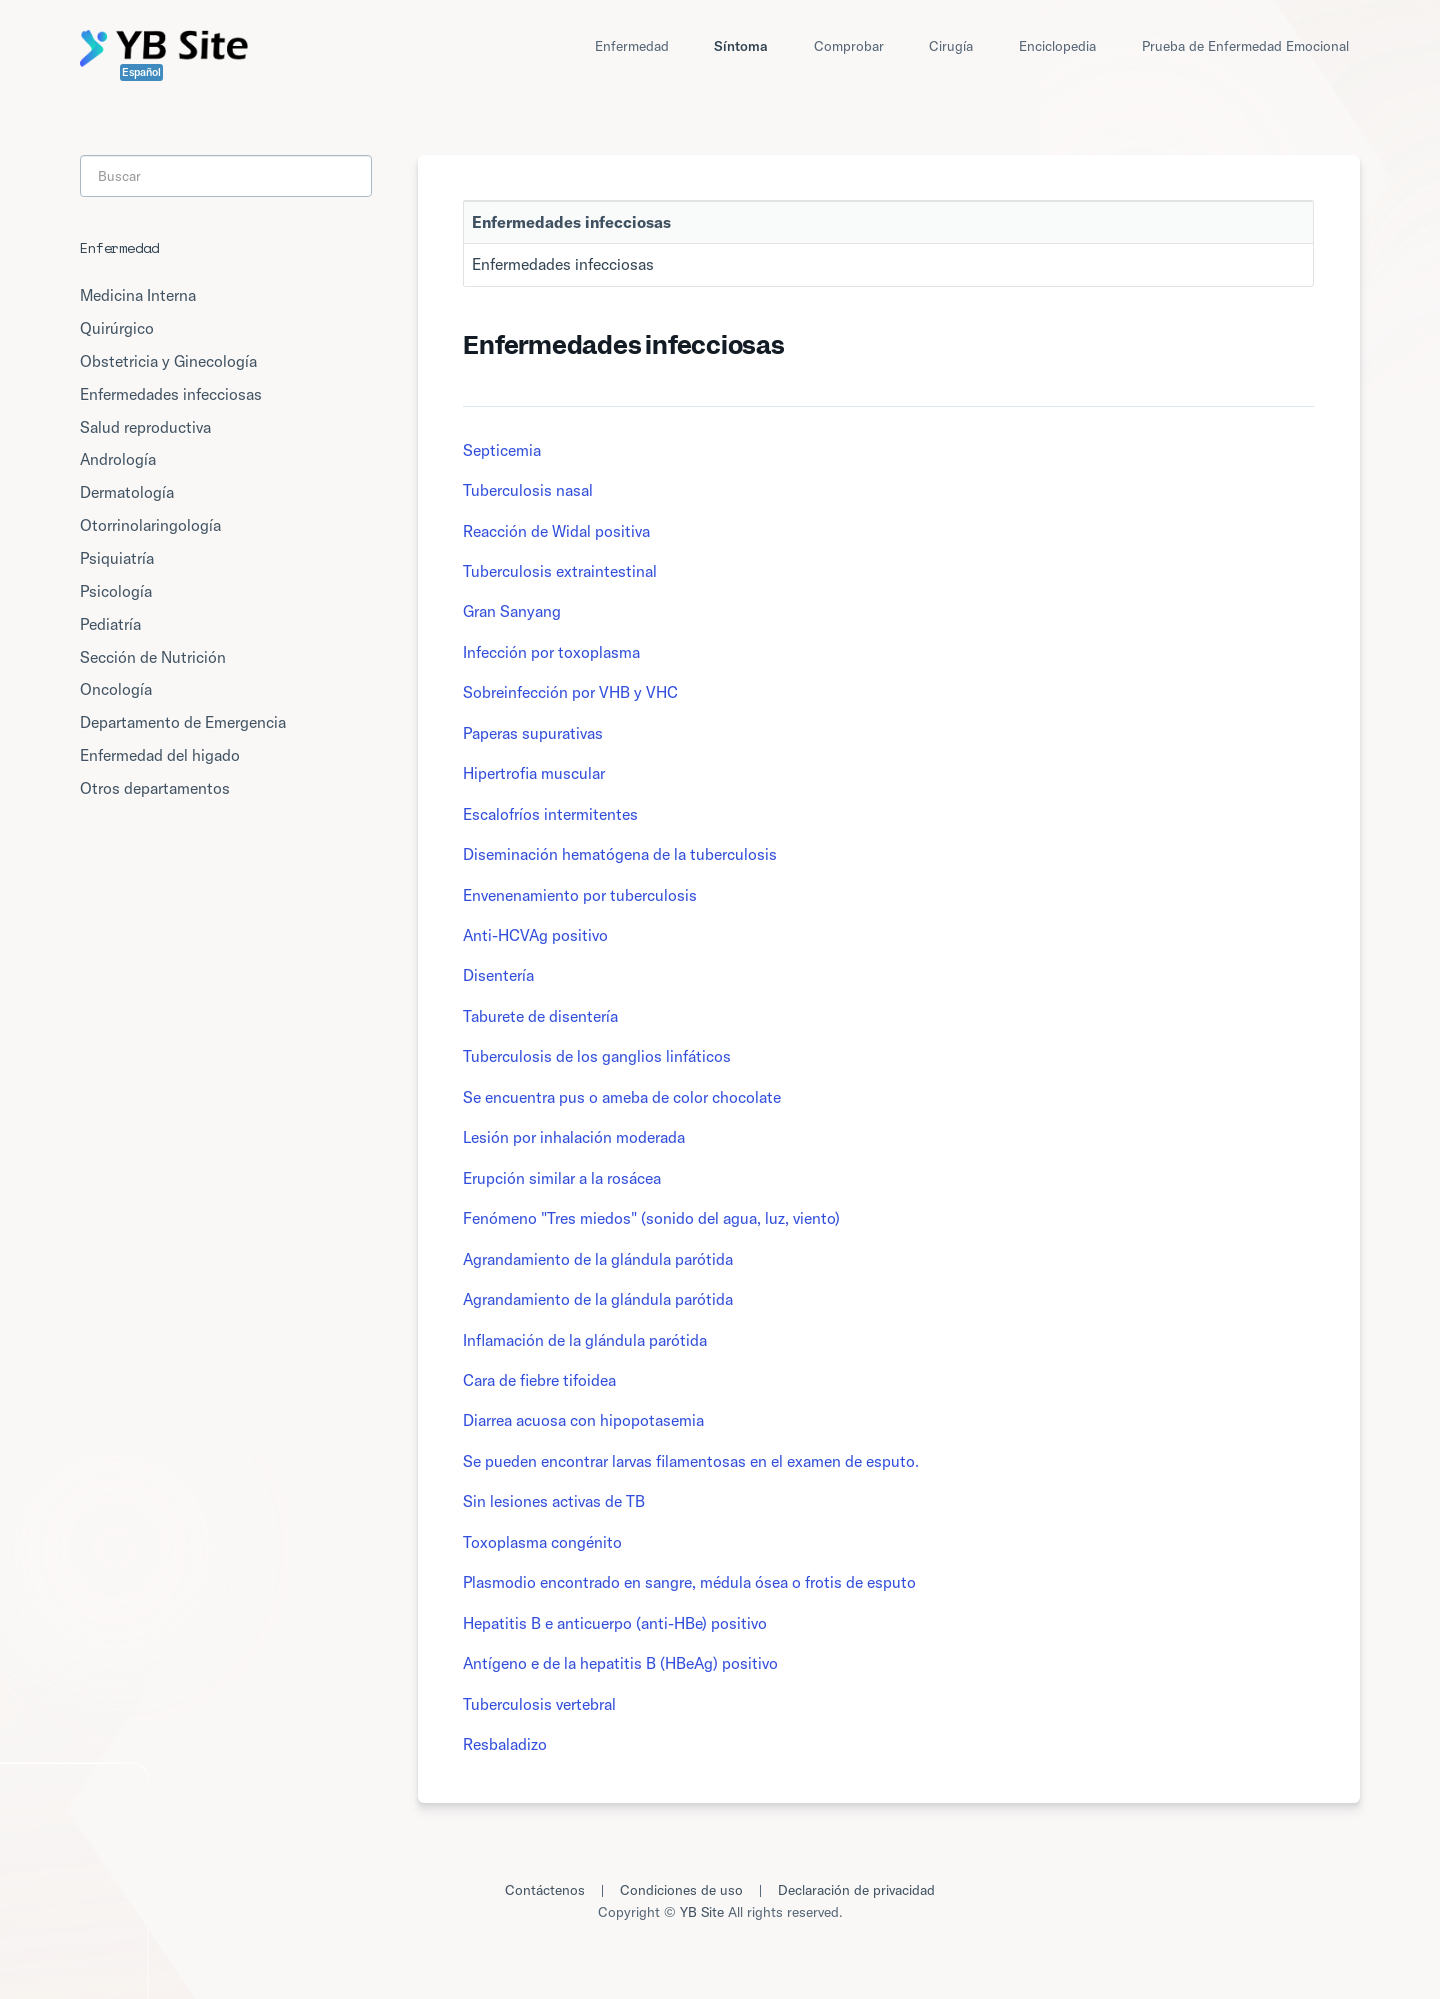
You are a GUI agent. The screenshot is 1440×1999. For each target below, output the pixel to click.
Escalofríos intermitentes (550, 814)
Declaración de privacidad (856, 1890)
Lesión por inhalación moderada (574, 1137)
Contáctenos (545, 1890)
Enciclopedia (1057, 46)
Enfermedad (632, 46)
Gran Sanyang (512, 611)
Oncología (116, 689)
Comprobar (849, 46)
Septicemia (502, 450)
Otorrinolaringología (150, 525)
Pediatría (110, 624)
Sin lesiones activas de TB (554, 1501)
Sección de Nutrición (153, 657)
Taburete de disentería (540, 1016)
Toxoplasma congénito (542, 1542)
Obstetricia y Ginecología (168, 361)
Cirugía (951, 46)
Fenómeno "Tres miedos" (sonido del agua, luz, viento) (651, 1218)
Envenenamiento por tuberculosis (580, 895)
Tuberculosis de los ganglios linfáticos (597, 1056)
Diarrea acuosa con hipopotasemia (583, 1420)
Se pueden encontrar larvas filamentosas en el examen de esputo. (691, 1461)
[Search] (226, 176)
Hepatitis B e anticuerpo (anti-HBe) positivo (615, 1623)
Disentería (498, 975)
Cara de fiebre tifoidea (539, 1380)
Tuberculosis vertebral (539, 1704)
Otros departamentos (155, 788)
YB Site (702, 1912)
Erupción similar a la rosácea (562, 1178)
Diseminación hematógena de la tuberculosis (620, 854)
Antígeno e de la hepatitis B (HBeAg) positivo (620, 1663)
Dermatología (127, 492)
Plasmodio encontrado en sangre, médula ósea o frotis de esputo (689, 1582)
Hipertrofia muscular (534, 773)
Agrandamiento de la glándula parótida (598, 1259)
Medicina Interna (138, 295)
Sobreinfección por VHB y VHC (570, 692)
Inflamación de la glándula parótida (585, 1340)
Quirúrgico (117, 328)
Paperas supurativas (533, 733)
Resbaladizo (505, 1744)
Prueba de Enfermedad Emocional (1245, 46)
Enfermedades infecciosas (563, 264)
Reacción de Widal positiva (556, 531)
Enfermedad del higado (160, 755)
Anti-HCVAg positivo (535, 935)
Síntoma (741, 46)
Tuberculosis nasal (528, 490)
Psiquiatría (117, 558)
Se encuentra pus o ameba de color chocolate (622, 1097)
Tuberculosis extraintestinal (560, 571)
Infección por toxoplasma (551, 652)
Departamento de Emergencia (183, 722)
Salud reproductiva (145, 427)
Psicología (116, 591)
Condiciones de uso (681, 1890)
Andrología (118, 459)
